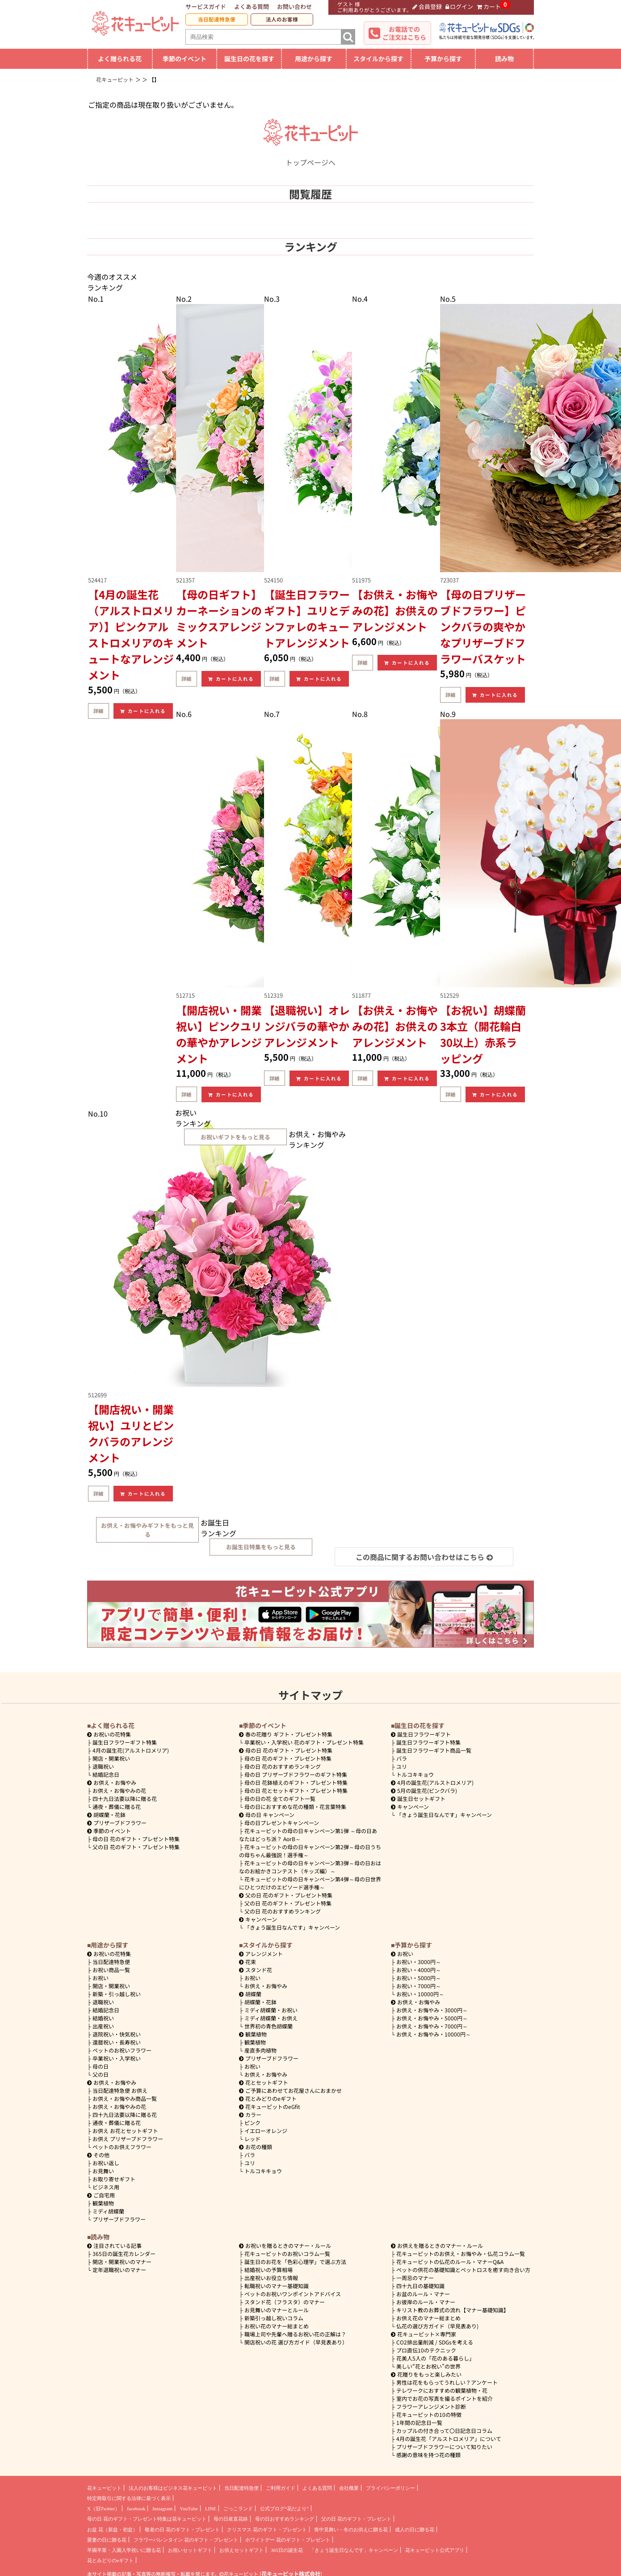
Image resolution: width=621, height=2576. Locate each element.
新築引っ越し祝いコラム (273, 2318)
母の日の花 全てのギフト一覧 (279, 1798)
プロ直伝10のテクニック (426, 2350)
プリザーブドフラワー (117, 1822)
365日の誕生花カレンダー (123, 2253)
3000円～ (418, 1961)
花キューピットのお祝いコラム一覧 (287, 2253)
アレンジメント (261, 1953)
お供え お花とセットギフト (125, 2130)
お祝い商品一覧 (111, 1969)
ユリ (401, 1766)
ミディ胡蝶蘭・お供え (271, 2018)
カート (489, 6)
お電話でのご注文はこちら (404, 33)
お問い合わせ (294, 6)
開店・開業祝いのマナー (121, 2261)
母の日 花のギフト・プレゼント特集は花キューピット (146, 2518)
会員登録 (427, 6)
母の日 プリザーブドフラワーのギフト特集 (295, 1774)
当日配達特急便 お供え (119, 2090)
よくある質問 (251, 6)
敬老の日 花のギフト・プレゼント (182, 2529)
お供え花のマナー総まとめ (428, 2318)
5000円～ (418, 1978)
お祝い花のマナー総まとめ (276, 2326)
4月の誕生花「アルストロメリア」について (448, 2438)
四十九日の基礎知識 (420, 2285)
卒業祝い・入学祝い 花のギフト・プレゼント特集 (304, 1742)
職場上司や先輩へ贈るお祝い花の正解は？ (295, 2334)
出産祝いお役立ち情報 (271, 2277)
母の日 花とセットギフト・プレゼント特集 (296, 1790)
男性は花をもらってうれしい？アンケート (447, 2382)
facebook (136, 2508)
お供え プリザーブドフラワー (127, 2138)
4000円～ (418, 1969)
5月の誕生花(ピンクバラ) (424, 1790)
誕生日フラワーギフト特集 (124, 1742)
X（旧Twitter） (103, 2508)
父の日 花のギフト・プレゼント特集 (136, 1847)
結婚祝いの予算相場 (268, 2269)
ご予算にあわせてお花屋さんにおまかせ (290, 2090)
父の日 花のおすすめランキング (282, 1911)
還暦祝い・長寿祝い (116, 2042)
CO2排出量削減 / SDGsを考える (434, 2342)
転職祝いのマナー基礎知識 (276, 2285)
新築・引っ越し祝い (116, 1994)
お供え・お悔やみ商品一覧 (124, 2098)
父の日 (100, 2074)
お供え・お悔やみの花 (119, 1790)
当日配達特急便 (216, 19)
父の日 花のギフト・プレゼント (356, 2518)
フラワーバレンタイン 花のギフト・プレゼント (186, 2539)
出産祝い (103, 2026)
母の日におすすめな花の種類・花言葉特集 (295, 1806)
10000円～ (420, 1994)
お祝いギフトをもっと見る (235, 1137)
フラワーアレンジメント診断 (431, 2406)
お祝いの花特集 (112, 1734)
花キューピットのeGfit (269, 2106)
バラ (401, 1758)
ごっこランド (238, 2508)
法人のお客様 (282, 19)
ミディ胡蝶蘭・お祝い (271, 2010)
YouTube (189, 2508)
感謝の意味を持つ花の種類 (428, 2454)
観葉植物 (103, 2203)
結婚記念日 (105, 1774)
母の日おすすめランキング (284, 2518)
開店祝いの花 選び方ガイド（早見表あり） (296, 2342)
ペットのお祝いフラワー (121, 2050)
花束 (247, 1961)
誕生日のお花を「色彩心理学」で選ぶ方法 (295, 2261)
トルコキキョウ (415, 1774)
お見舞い (103, 2171)
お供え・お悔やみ (114, 1782)
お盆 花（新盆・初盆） (112, 2529)
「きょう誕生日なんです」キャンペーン (292, 1927)
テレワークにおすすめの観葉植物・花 (441, 2390)
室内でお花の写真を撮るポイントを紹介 (444, 2398)
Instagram (162, 2508)
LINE (210, 2508)
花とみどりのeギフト (268, 2098)
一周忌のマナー (415, 2277)
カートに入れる (143, 711)
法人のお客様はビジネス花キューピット (173, 2488)
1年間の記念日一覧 (419, 2422)
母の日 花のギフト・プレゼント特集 (136, 1838)
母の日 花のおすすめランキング (282, 1766)
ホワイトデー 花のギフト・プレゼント (287, 2539)
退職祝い (103, 1766)
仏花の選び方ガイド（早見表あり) (437, 2326)
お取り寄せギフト (113, 2179)
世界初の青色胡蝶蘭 (268, 2026)
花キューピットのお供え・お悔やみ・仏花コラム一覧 (460, 2253)
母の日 (100, 2066)
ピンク (252, 2122)
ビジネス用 (105, 2187)
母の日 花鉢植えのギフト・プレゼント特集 (296, 1782)
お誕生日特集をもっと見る (261, 1547)
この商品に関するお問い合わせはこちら (424, 1557)
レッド (252, 2138)
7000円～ (418, 1986)
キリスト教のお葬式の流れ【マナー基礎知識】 (452, 2310)
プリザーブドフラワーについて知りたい (444, 2446)
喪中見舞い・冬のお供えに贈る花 (351, 2529)
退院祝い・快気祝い (116, 2034)
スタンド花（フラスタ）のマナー (284, 2302)
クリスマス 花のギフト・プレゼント (267, 2529)
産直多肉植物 (260, 2050)
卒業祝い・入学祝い (116, 2058)
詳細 (98, 710)
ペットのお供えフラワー (121, 2146)
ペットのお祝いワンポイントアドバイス (292, 2294)
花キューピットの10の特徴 (429, 2414)
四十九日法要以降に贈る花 (124, 1798)
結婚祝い (103, 2018)
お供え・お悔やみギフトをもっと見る (147, 1529)
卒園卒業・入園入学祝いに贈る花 (124, 2550)
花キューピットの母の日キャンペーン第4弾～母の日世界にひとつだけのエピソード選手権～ (310, 1883)
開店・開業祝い (111, 1758)
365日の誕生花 (287, 2550)
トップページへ (310, 157)
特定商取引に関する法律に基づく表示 (129, 2498)
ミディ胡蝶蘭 (108, 2211)
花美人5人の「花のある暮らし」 (435, 2358)
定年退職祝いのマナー (119, 2269)
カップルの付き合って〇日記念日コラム (444, 2430)
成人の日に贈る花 (414, 2529)
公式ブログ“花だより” (284, 2508)
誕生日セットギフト (418, 1798)
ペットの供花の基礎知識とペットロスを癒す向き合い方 (463, 2269)
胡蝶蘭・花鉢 (106, 1814)
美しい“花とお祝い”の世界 (428, 2366)
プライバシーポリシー (390, 2488)
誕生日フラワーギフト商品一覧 (433, 1750)
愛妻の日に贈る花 (106, 2539)
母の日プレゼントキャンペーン (281, 1822)
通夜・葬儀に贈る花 (116, 1806)
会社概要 (349, 2488)
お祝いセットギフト (190, 2550)
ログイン (459, 6)
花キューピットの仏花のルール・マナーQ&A (450, 2261)
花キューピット (104, 2488)
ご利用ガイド (280, 2488)
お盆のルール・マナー (423, 2294)
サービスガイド (205, 6)
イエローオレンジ (265, 2130)
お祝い (100, 1978)
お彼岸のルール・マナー (425, 2302)
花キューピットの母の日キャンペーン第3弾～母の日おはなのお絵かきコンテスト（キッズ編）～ (310, 1867)
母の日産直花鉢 (231, 2518)
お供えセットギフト (241, 2550)
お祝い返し (105, 2163)
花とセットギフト (263, 2082)
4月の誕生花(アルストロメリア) (130, 1750)
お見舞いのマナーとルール (276, 2310)
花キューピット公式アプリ (434, 2550)
